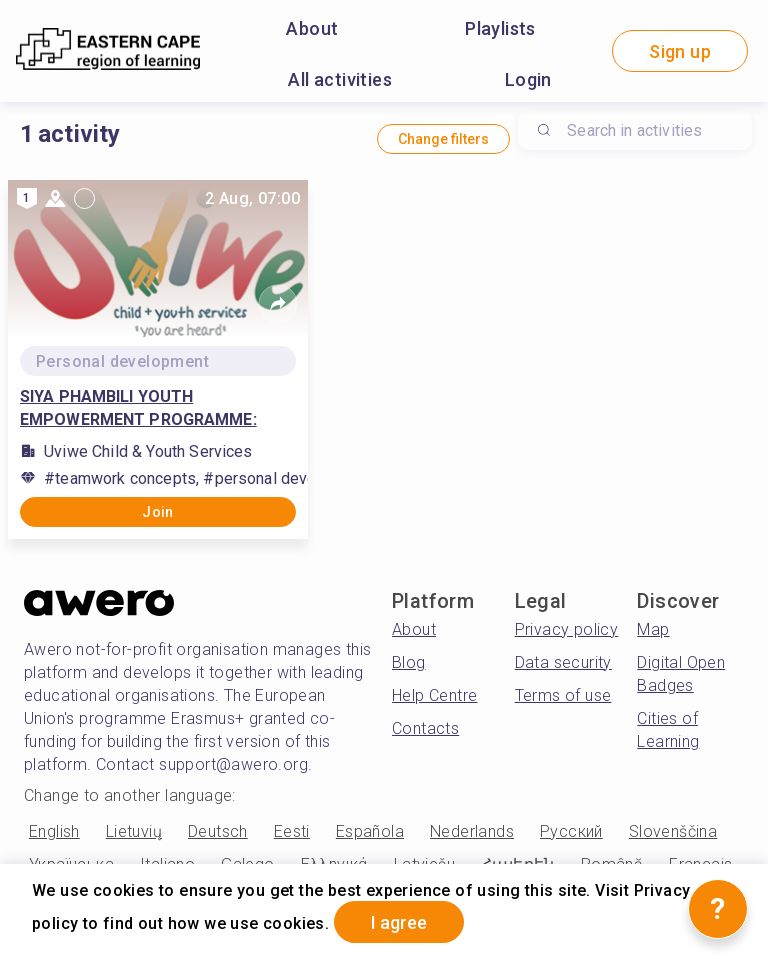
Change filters (443, 139)
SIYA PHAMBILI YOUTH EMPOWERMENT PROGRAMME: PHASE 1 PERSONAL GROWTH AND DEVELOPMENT (152, 409)
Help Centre (434, 695)
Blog (409, 662)
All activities (340, 79)
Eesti (292, 831)
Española (370, 831)
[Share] (278, 304)
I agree (399, 922)
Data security (563, 662)
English (54, 831)
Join (158, 512)
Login (528, 79)
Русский (571, 831)
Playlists (500, 28)
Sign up (680, 51)
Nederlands (472, 831)
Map (653, 629)
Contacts (425, 728)
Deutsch (218, 831)
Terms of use (563, 695)
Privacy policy (567, 629)
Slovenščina (673, 831)
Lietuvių (134, 831)
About (312, 28)
